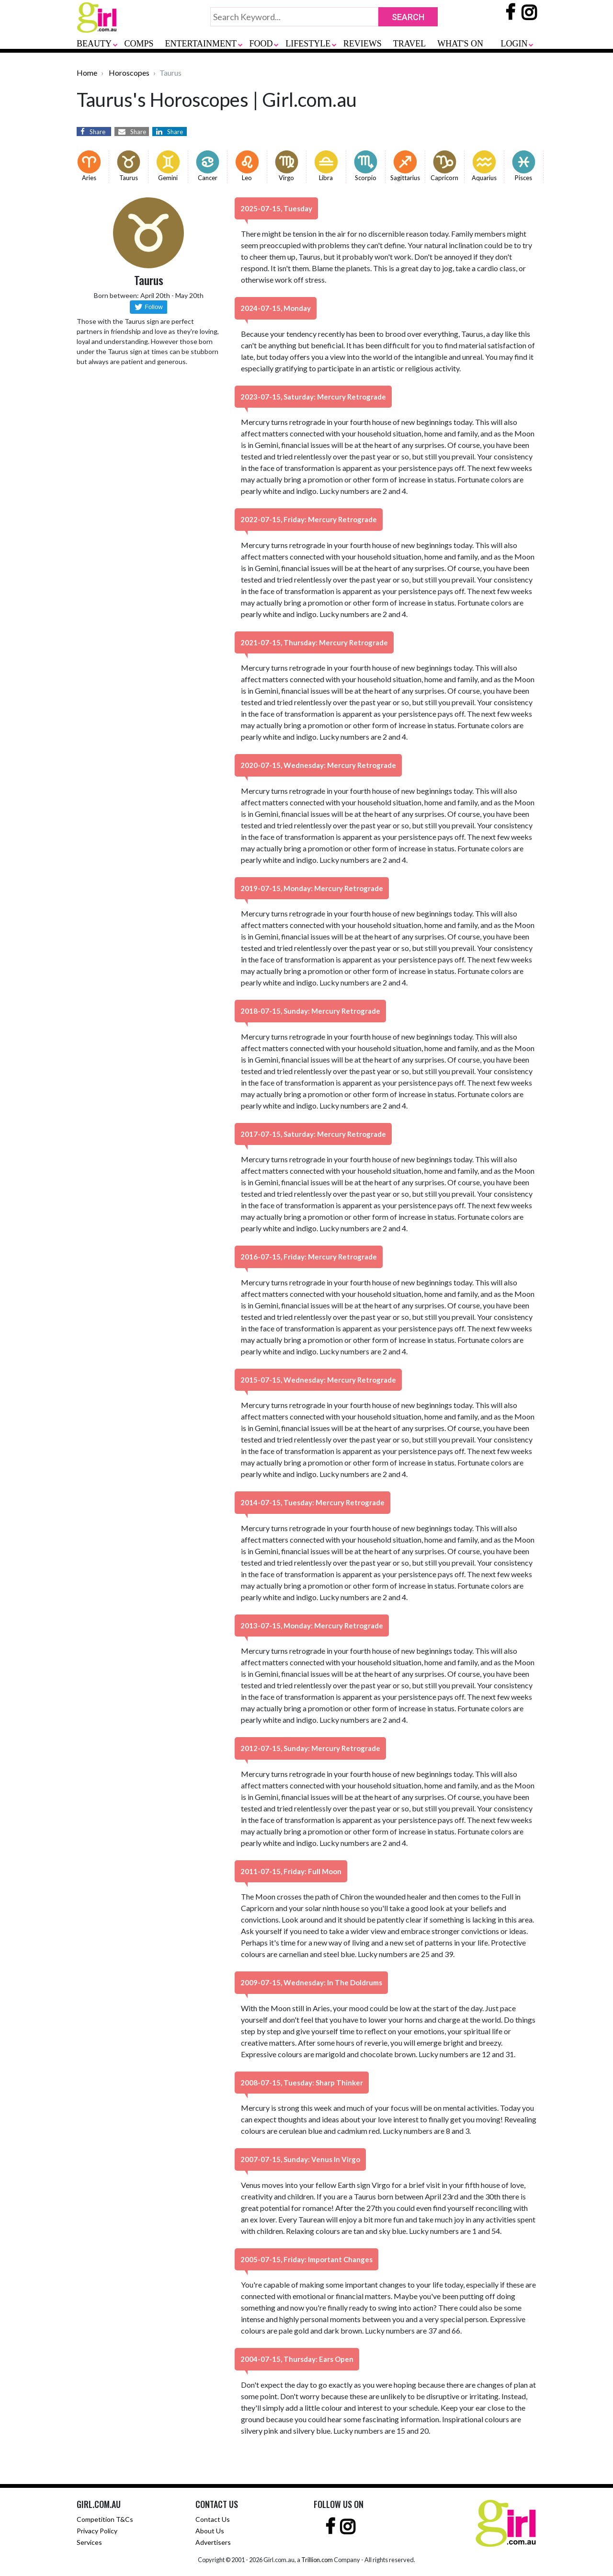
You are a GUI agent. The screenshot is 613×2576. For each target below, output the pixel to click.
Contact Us (212, 2519)
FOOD (261, 43)
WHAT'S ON (460, 43)
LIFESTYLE (307, 43)
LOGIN (513, 43)
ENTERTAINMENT (201, 43)
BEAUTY (94, 43)
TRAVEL (409, 43)
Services (89, 2542)
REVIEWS (362, 43)
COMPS (139, 43)
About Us (209, 2531)
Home (87, 72)
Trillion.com (317, 2560)
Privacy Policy (97, 2531)
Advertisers (213, 2542)
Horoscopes (129, 72)
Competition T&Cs (105, 2519)
